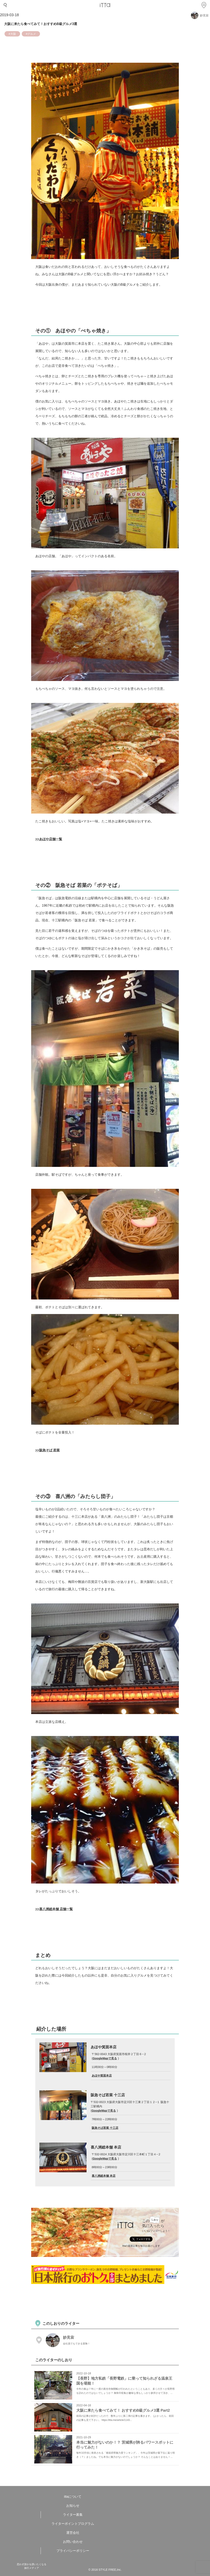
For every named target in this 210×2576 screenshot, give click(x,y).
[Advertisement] (105, 2301)
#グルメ (31, 33)
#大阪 (12, 33)
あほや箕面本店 (102, 2075)
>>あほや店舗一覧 (48, 839)
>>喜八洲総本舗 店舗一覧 (54, 1909)
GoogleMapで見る (105, 2058)
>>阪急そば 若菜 (47, 1450)
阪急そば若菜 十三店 (105, 2127)
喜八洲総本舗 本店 (103, 2175)
